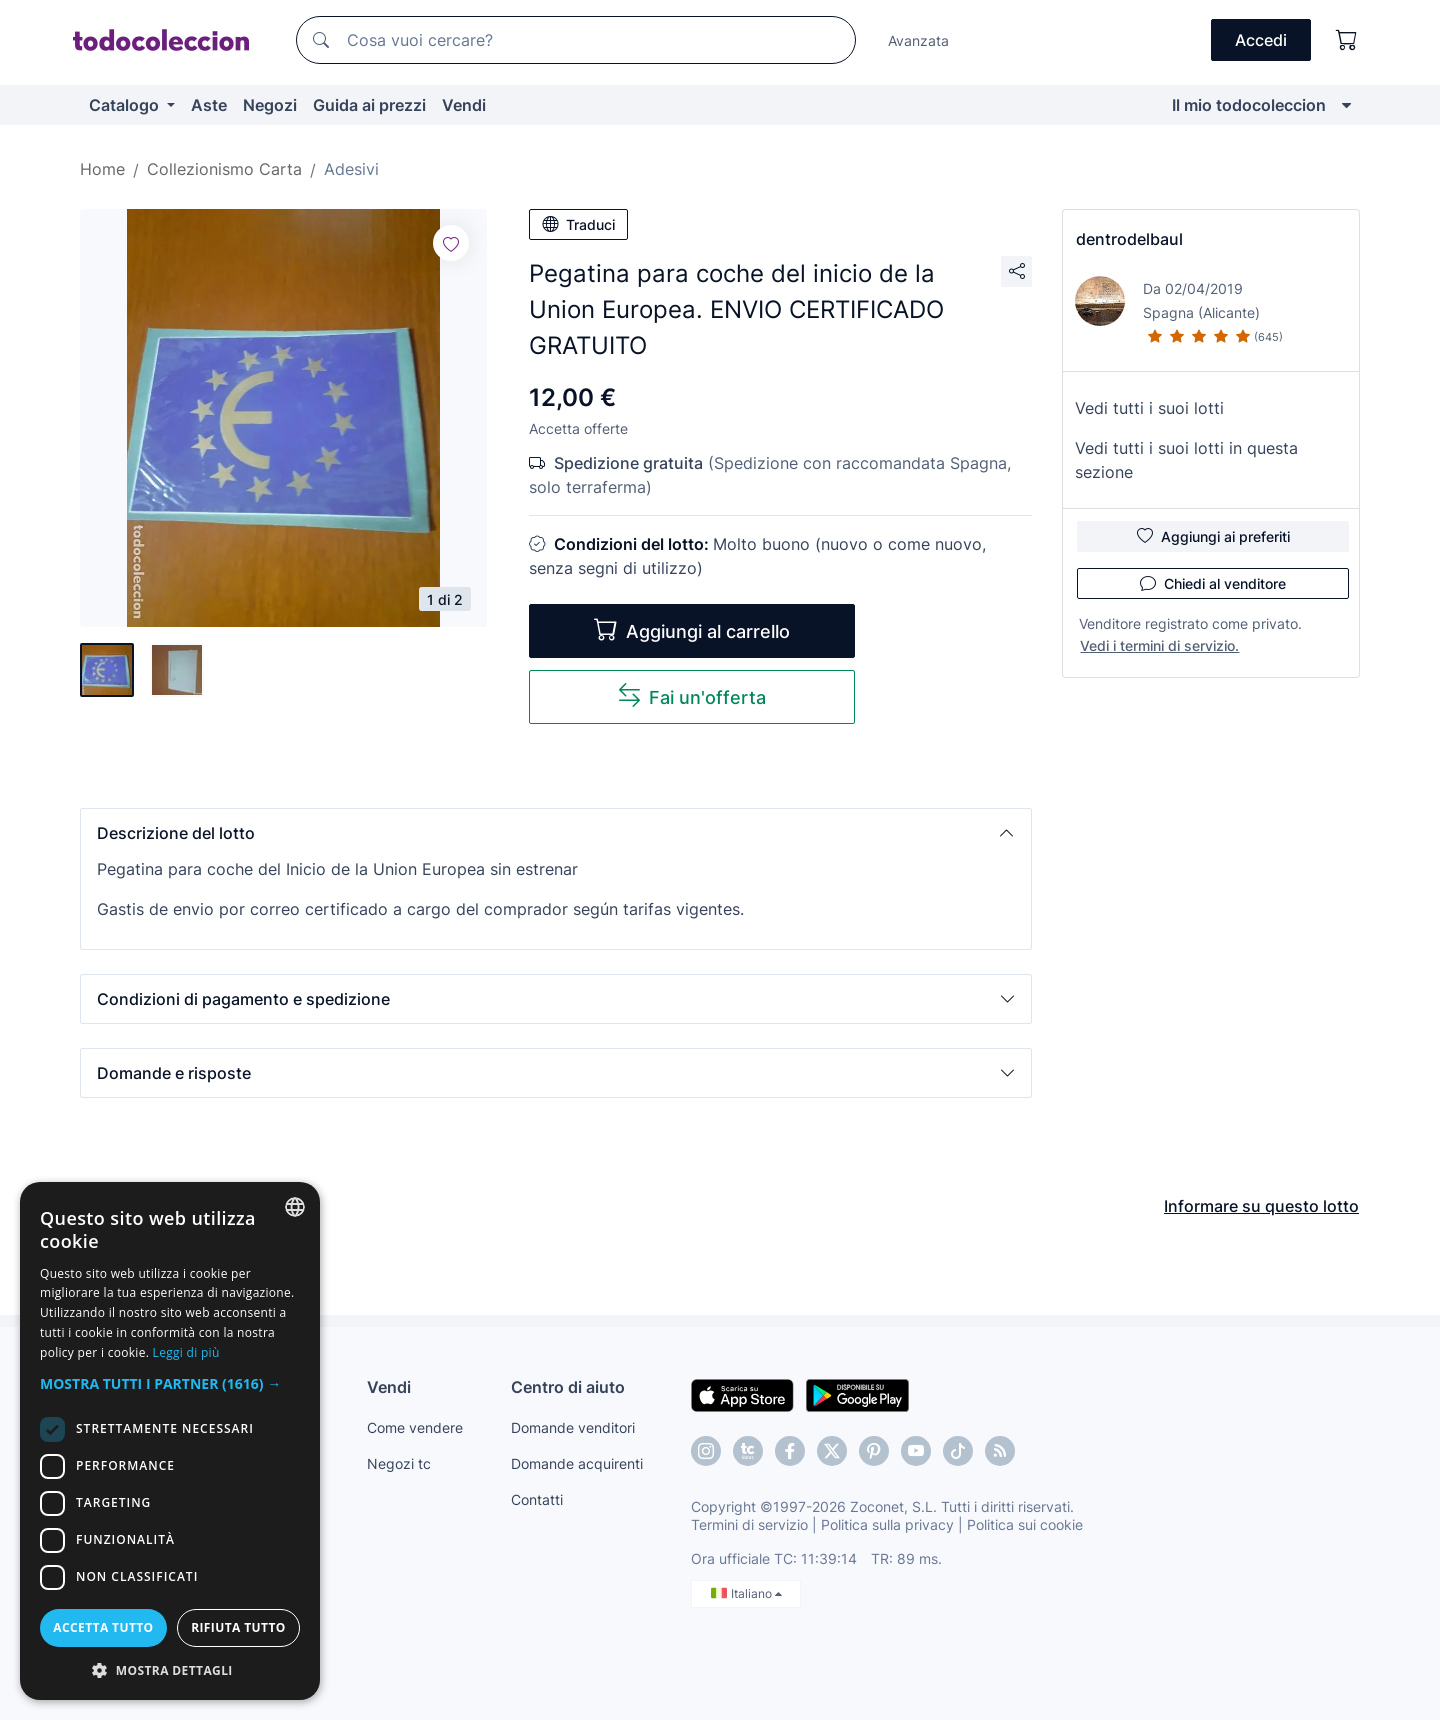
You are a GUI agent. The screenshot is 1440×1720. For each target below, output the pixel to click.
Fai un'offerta (691, 695)
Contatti (537, 1499)
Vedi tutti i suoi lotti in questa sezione (1186, 460)
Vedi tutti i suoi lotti (1149, 408)
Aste (209, 105)
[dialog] (170, 1441)
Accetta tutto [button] (103, 1627)
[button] (556, 833)
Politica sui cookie (1025, 1524)
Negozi (270, 105)
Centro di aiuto (568, 1387)
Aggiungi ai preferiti (1213, 536)
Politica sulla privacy (887, 1524)
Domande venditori (573, 1427)
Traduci (578, 224)
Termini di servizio (749, 1524)
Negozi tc (399, 1463)
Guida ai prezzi (369, 105)
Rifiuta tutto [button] (238, 1627)
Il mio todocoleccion (1249, 105)
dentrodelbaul (1129, 239)
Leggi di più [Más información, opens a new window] (186, 1352)
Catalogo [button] (126, 105)
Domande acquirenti (577, 1463)
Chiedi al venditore (1213, 583)
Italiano (746, 1593)
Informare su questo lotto (1261, 1206)
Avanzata (918, 40)
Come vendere (415, 1427)
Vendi (464, 105)
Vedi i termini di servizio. (1159, 645)
